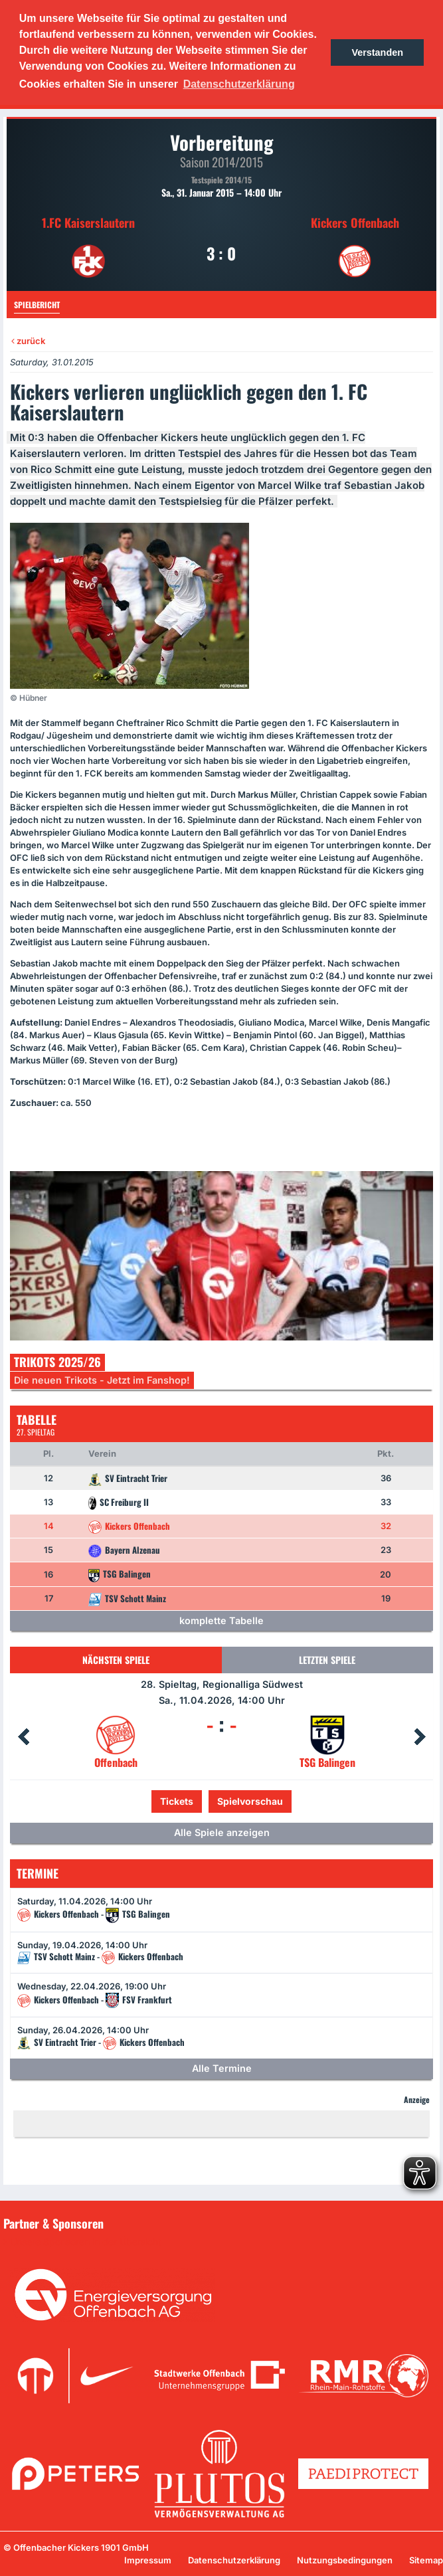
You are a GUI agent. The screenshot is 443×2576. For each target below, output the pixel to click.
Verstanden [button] (377, 52)
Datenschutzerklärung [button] (239, 84)
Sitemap (426, 2560)
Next (419, 1737)
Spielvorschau (250, 1801)
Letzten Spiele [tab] (327, 1660)
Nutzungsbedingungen (345, 2560)
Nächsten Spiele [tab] (115, 1660)
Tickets (176, 1801)
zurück (28, 340)
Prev (23, 1737)
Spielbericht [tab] (37, 304)
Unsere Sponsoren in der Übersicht (85, 2242)
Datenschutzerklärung (234, 2560)
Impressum (147, 2560)
